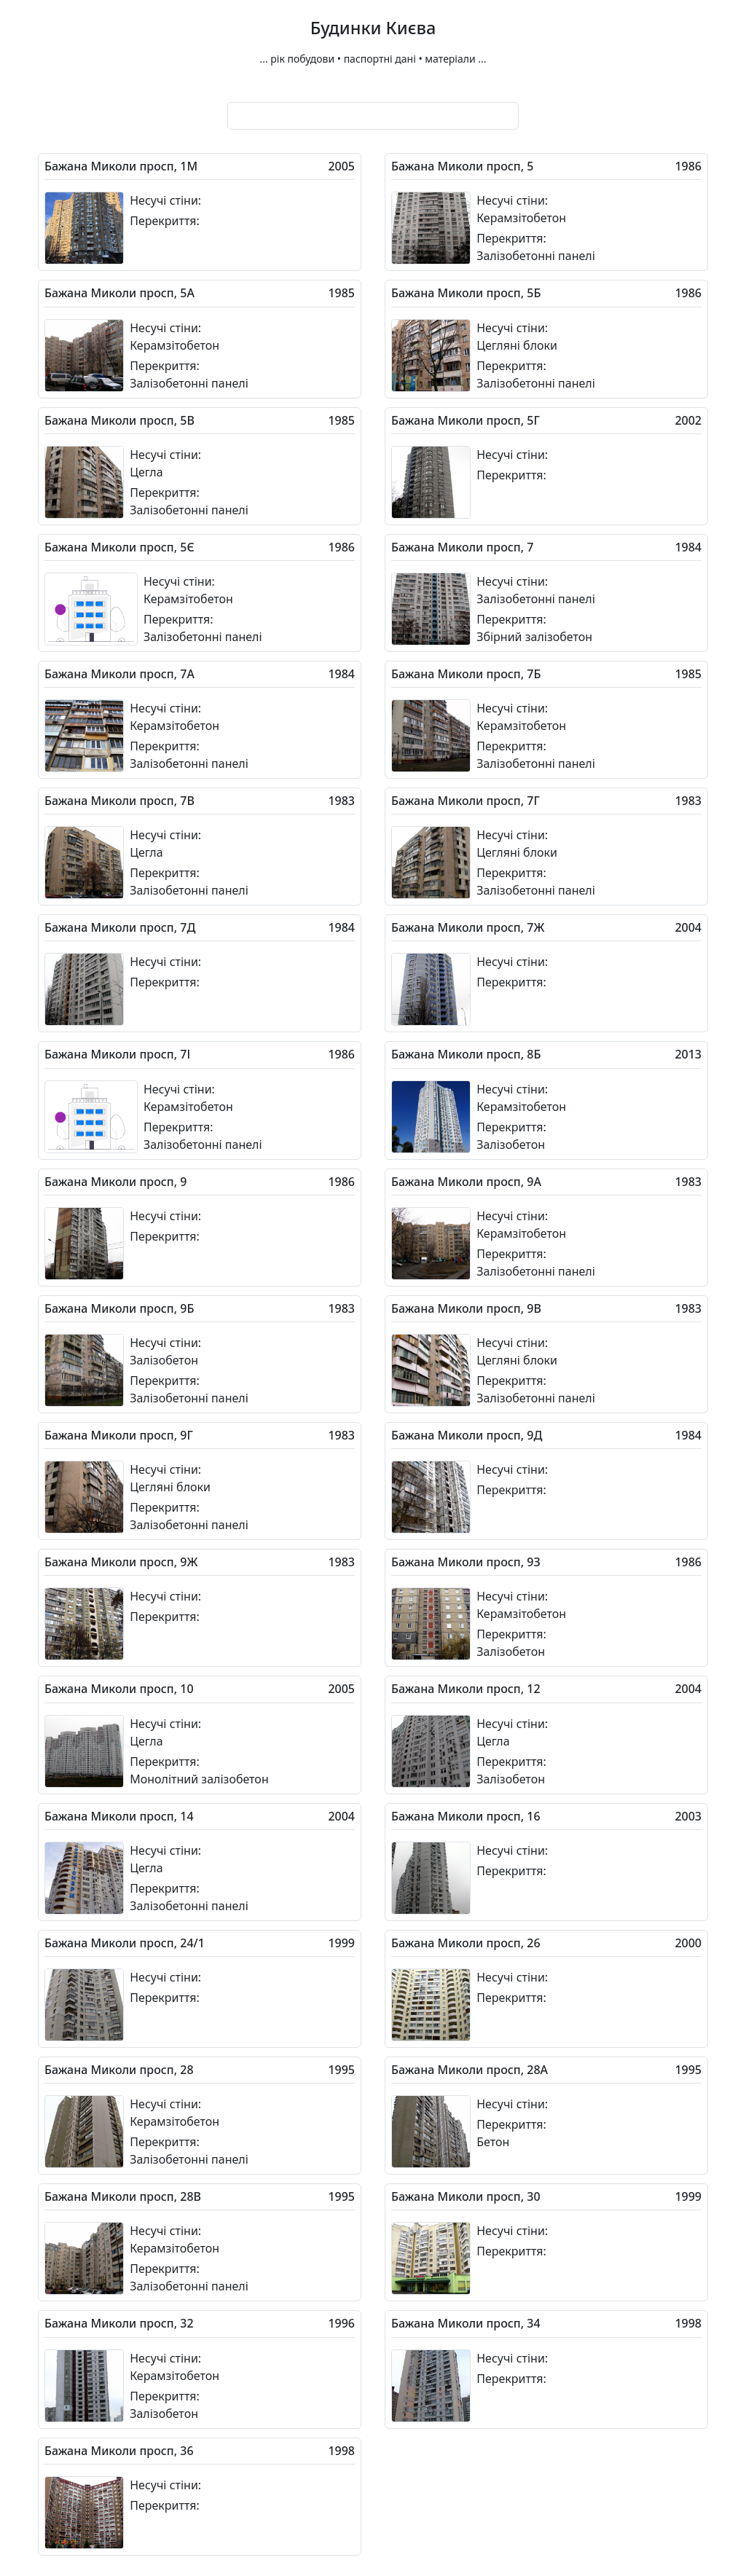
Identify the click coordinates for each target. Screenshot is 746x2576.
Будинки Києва (373, 27)
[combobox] (373, 116)
